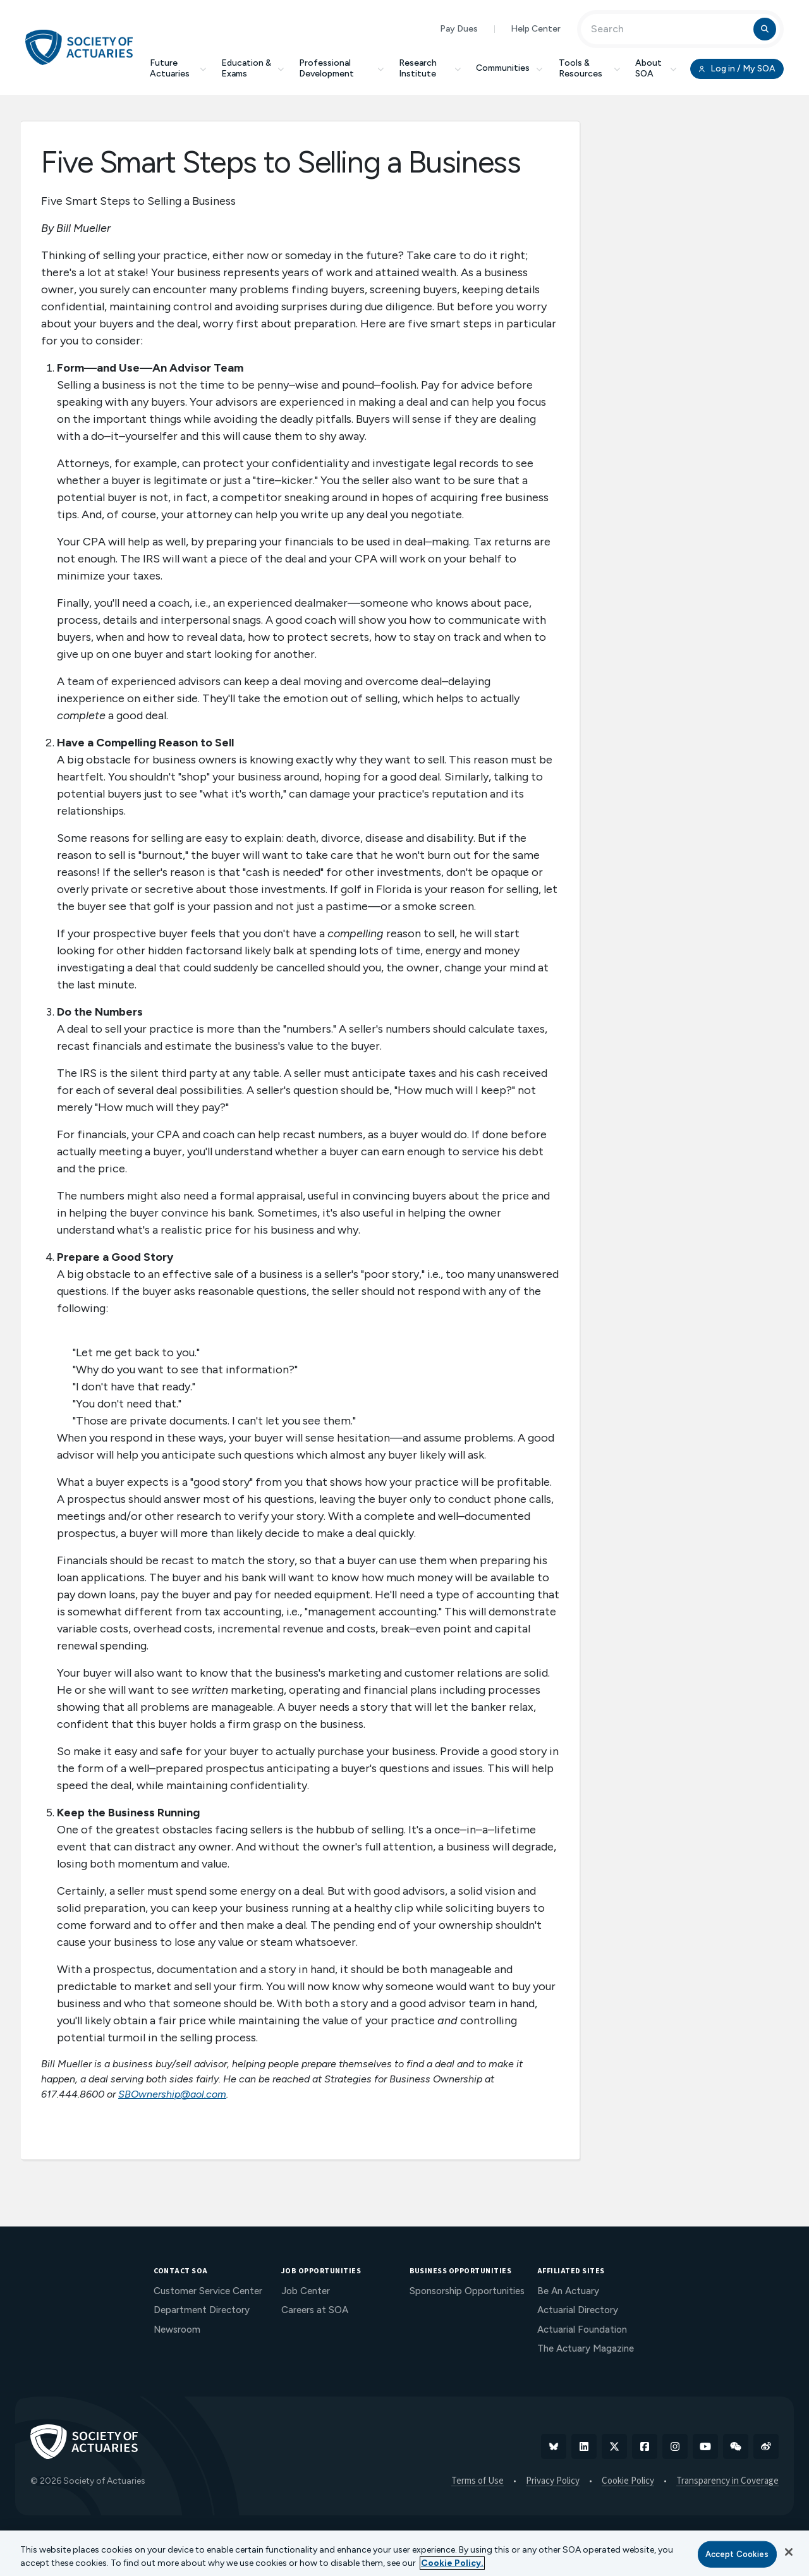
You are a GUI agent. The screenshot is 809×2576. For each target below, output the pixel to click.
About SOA (655, 68)
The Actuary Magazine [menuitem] (585, 2348)
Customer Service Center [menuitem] (208, 2291)
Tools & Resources (589, 68)
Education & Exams (252, 68)
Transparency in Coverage (727, 2481)
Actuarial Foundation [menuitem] (582, 2329)
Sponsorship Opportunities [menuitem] (467, 2291)
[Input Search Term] (669, 29)
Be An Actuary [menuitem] (568, 2291)
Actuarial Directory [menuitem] (577, 2310)
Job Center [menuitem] (305, 2291)
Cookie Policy (628, 2481)
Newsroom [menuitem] (177, 2329)
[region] (404, 2553)
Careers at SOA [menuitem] (314, 2310)
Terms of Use (477, 2481)
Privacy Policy (553, 2481)
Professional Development (341, 68)
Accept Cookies (737, 2554)
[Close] (789, 2552)
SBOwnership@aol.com (172, 2094)
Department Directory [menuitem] (202, 2310)
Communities (510, 68)
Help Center (536, 28)
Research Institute (430, 68)
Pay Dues (459, 28)
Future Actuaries (178, 68)
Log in (737, 69)
